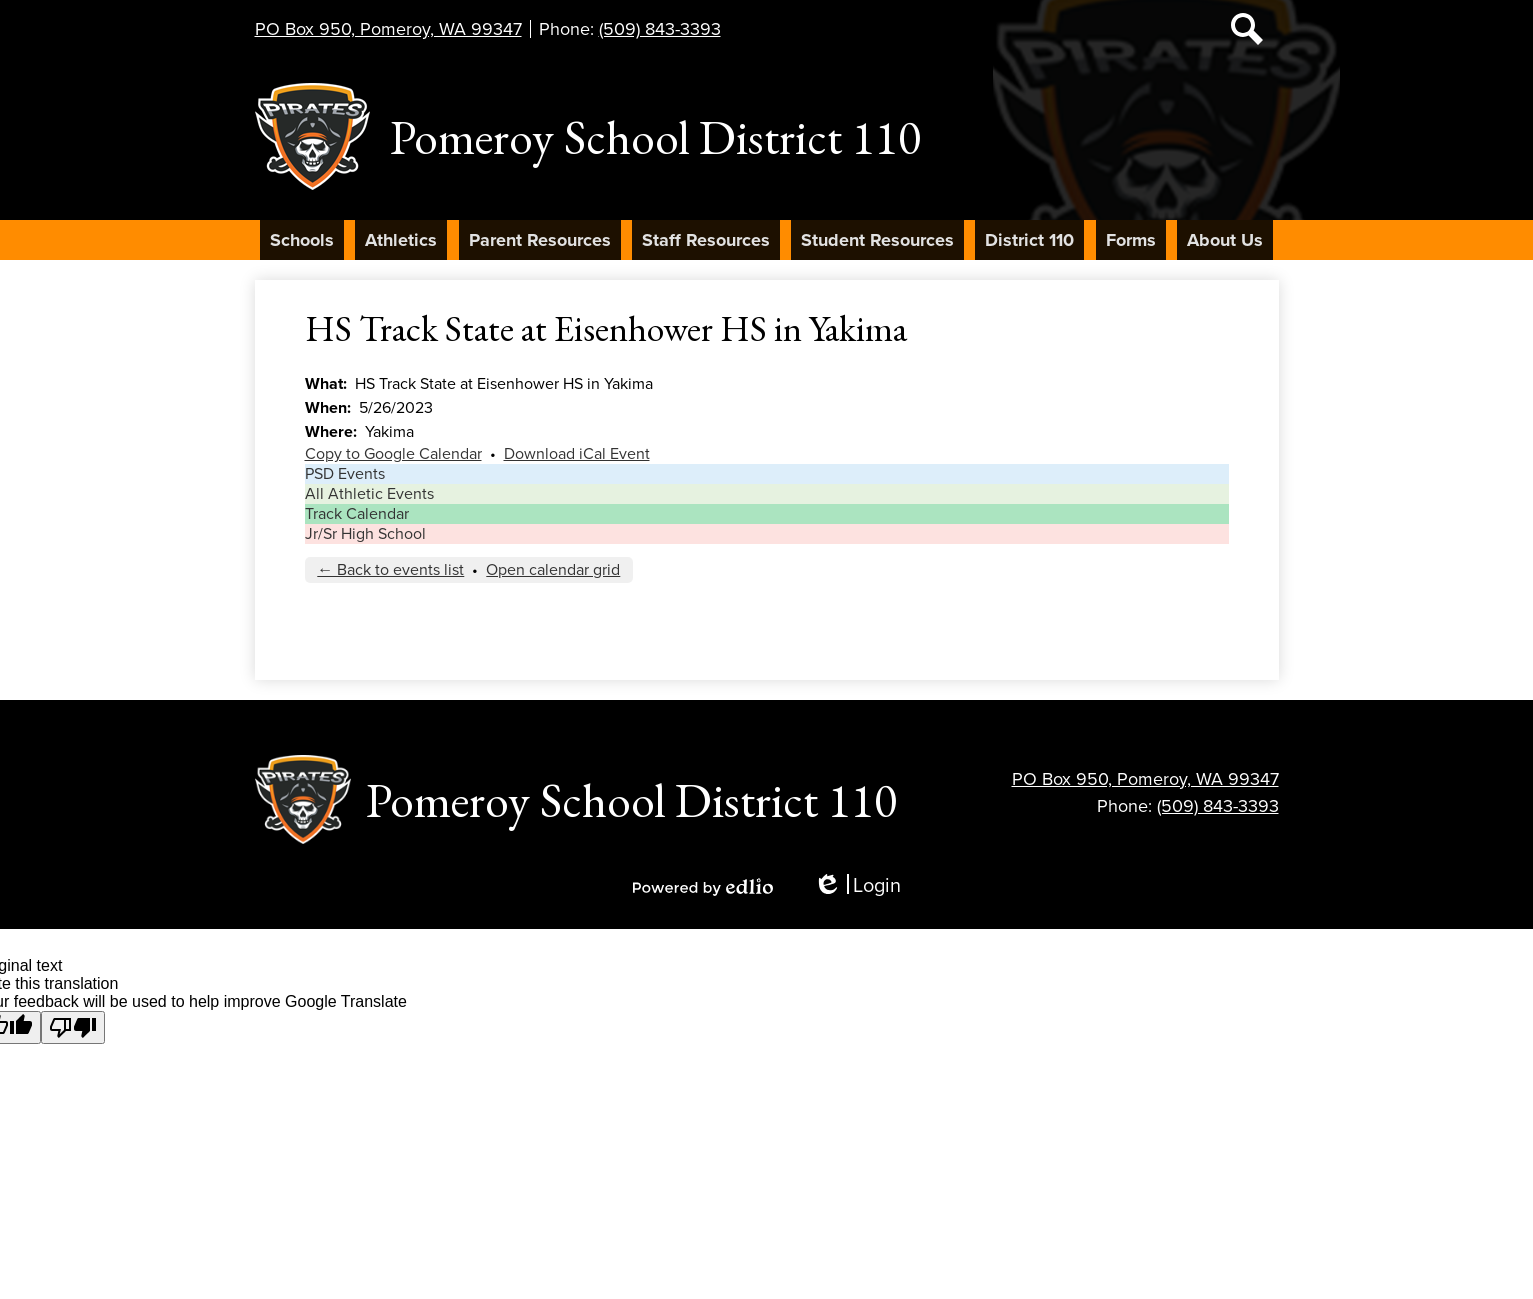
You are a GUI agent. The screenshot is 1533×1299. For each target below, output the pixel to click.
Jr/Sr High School (365, 534)
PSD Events (345, 474)
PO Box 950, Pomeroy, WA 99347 (388, 29)
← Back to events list (390, 570)
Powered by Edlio (703, 887)
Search (1247, 33)
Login (857, 886)
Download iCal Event (577, 454)
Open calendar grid (553, 570)
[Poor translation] (73, 1027)
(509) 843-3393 (660, 29)
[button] (302, 240)
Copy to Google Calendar (393, 454)
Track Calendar (357, 514)
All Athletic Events (369, 494)
